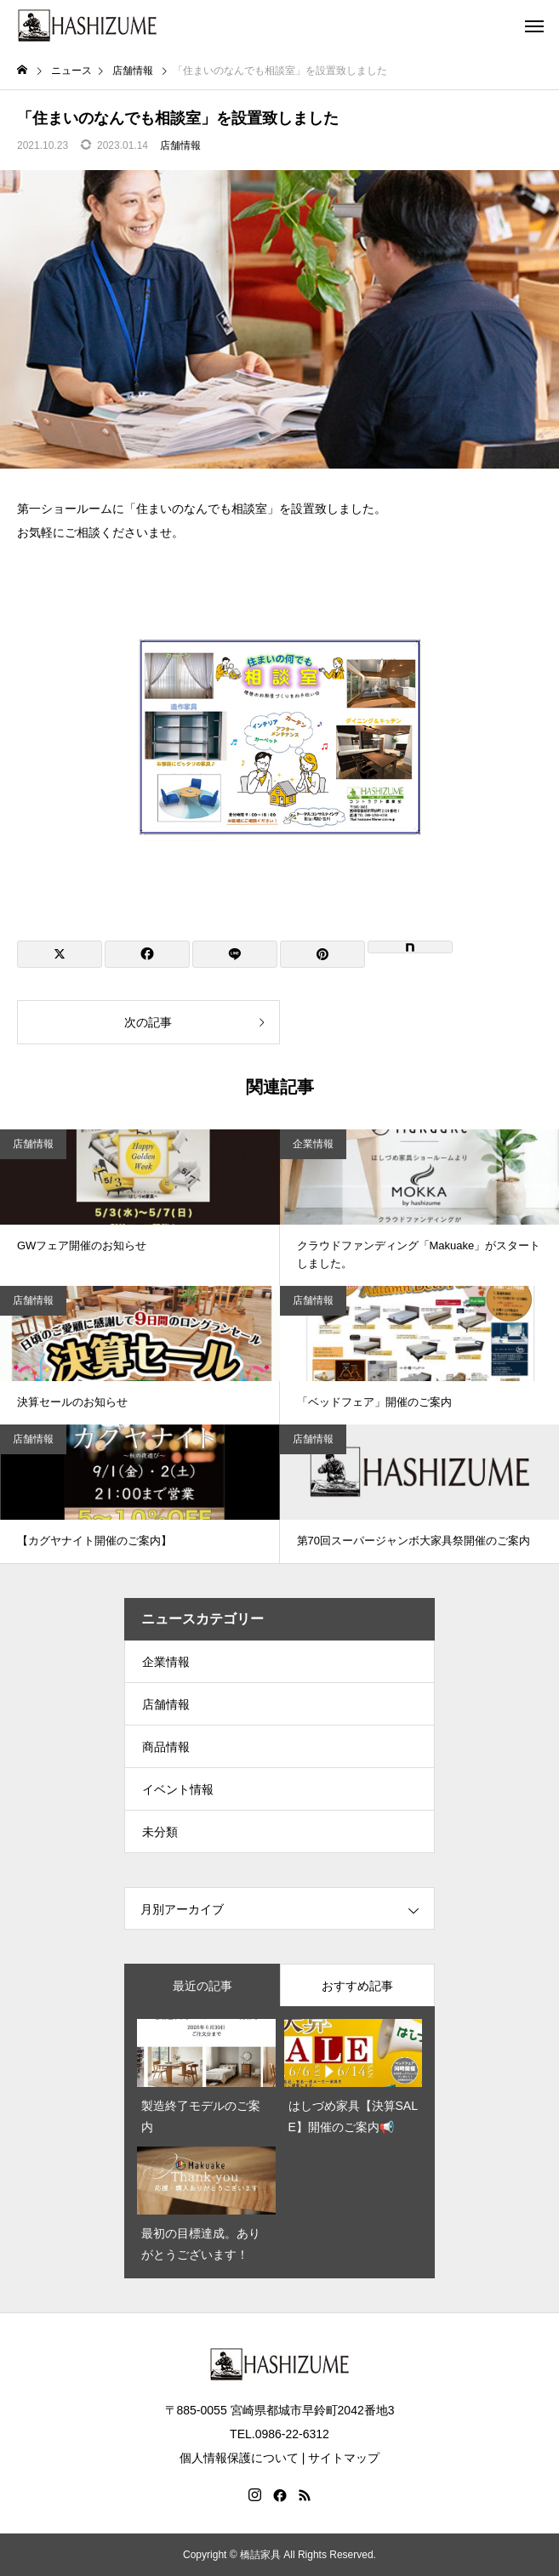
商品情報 (166, 1747)
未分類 (160, 1832)
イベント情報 (178, 1789)
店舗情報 (180, 145)
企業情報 (313, 1144)
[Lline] (234, 954)
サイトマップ (343, 2458)
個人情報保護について (239, 2458)
